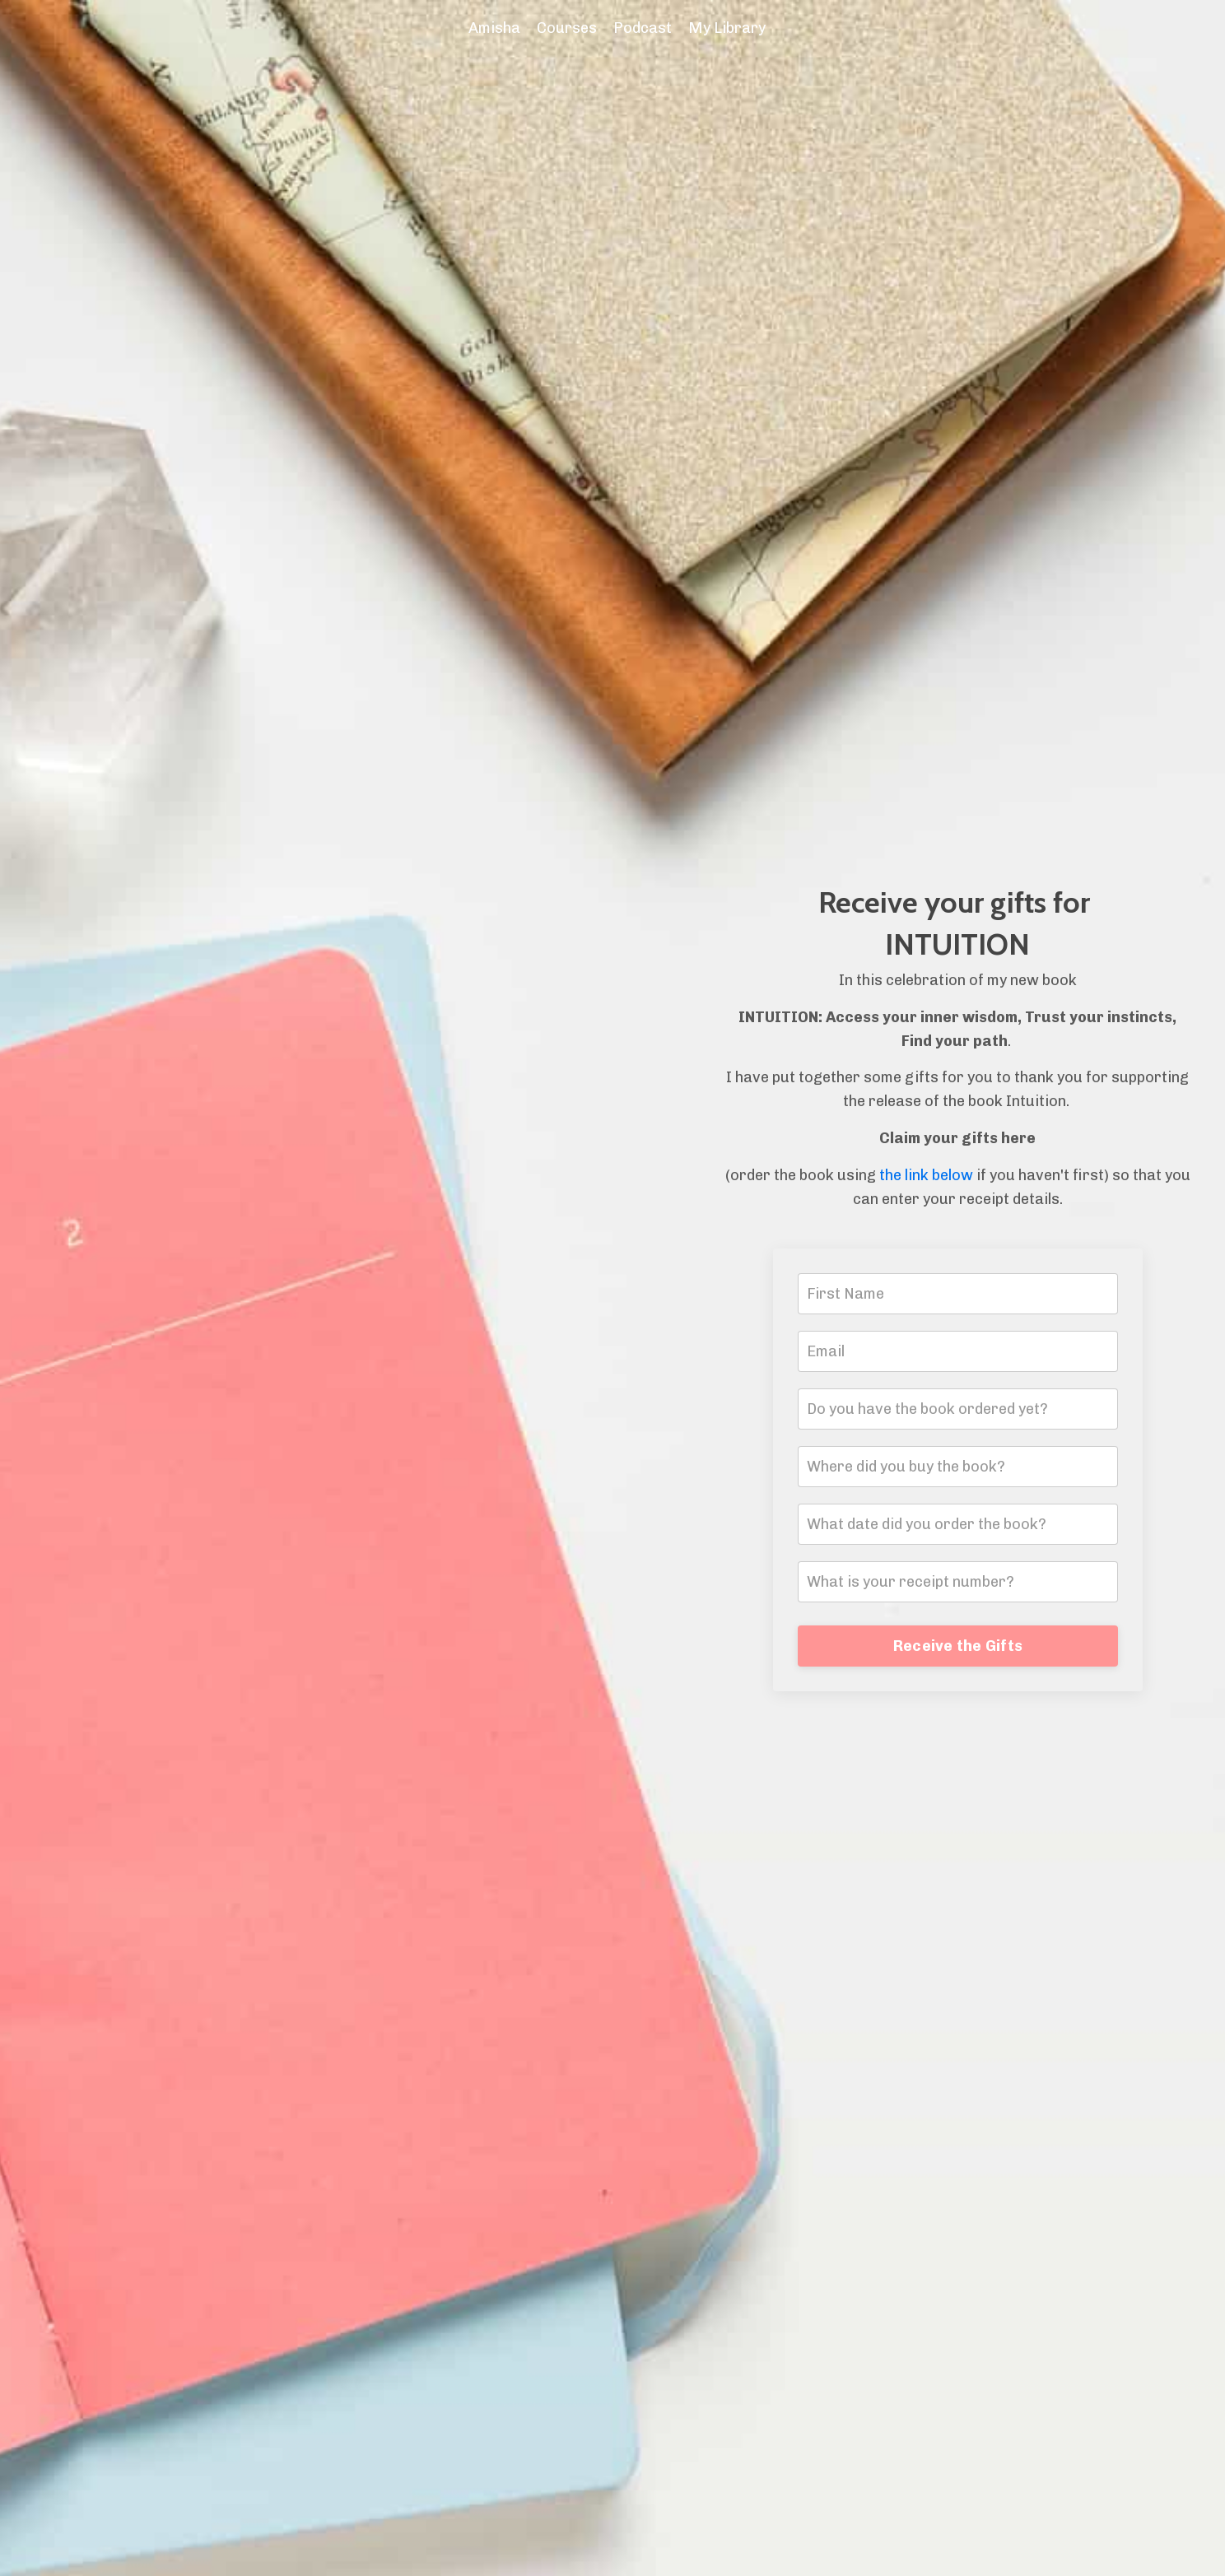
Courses (567, 28)
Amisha (494, 28)
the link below (926, 1175)
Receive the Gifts (957, 1646)
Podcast (642, 28)
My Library (727, 28)
